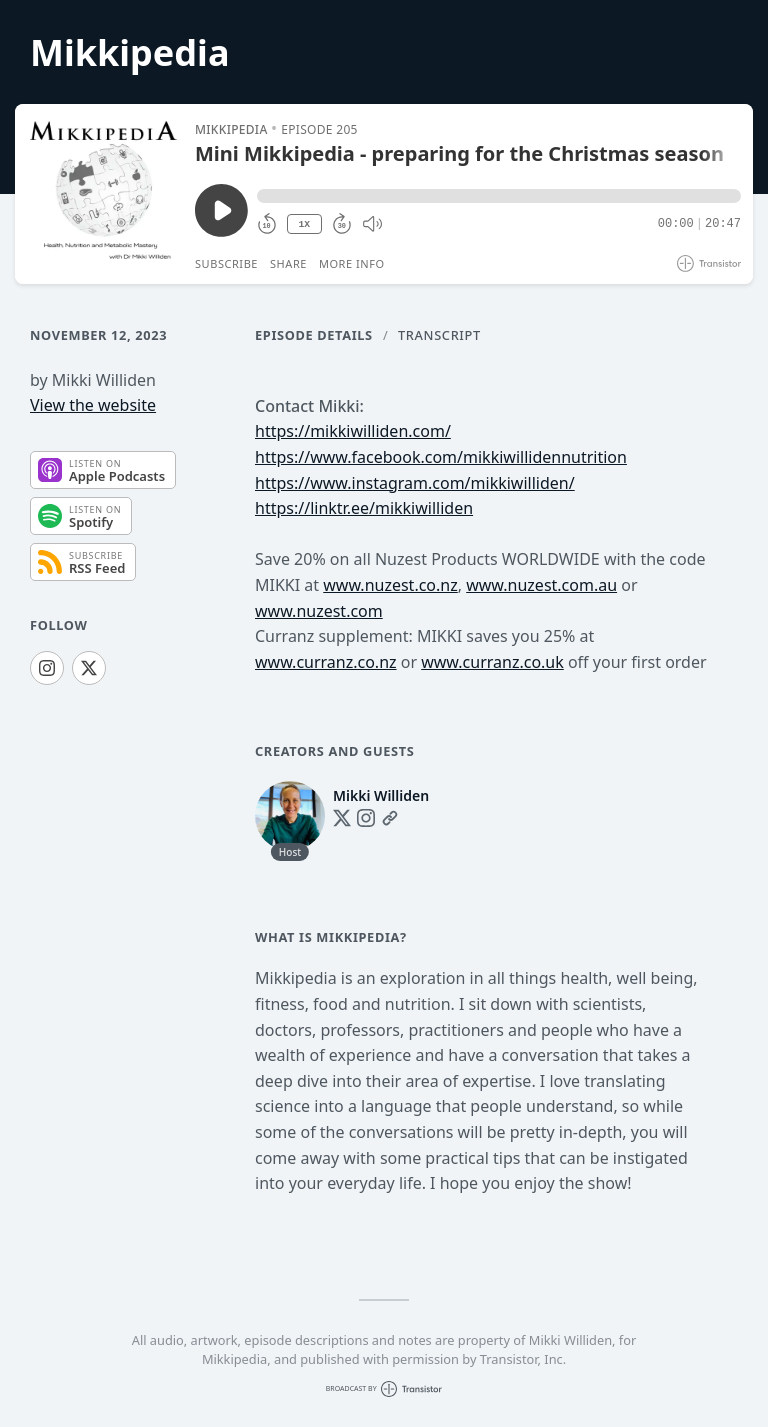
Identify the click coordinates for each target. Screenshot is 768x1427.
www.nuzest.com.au (541, 585)
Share (288, 263)
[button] (499, 196)
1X (304, 224)
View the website (93, 405)
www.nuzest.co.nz (390, 585)
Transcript (439, 335)
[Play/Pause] (104, 194)
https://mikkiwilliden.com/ (353, 431)
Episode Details (314, 335)
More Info (352, 263)
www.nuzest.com (319, 611)
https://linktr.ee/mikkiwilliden (364, 508)
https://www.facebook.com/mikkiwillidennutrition (441, 457)
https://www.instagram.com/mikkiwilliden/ (415, 483)
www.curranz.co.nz (326, 662)
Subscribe (226, 263)
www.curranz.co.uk (492, 662)
